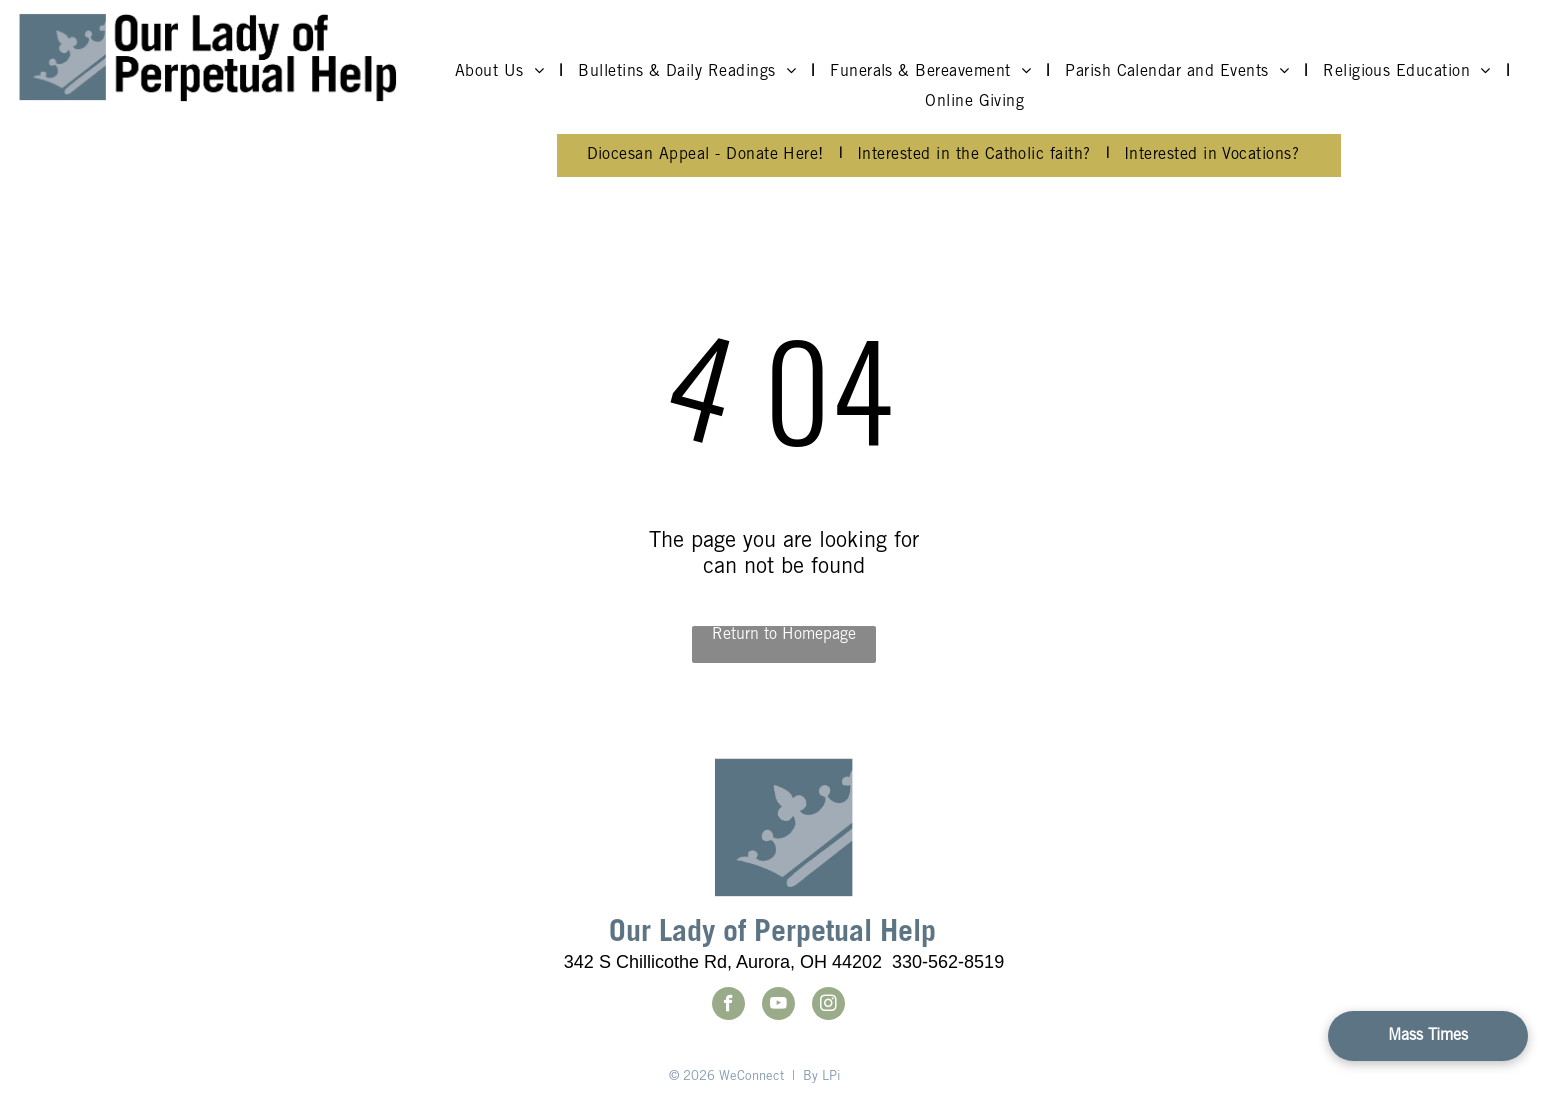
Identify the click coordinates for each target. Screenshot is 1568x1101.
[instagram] (828, 1006)
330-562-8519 (948, 962)
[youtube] (778, 1006)
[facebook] (728, 1006)
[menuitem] (501, 72)
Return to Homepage (784, 635)
